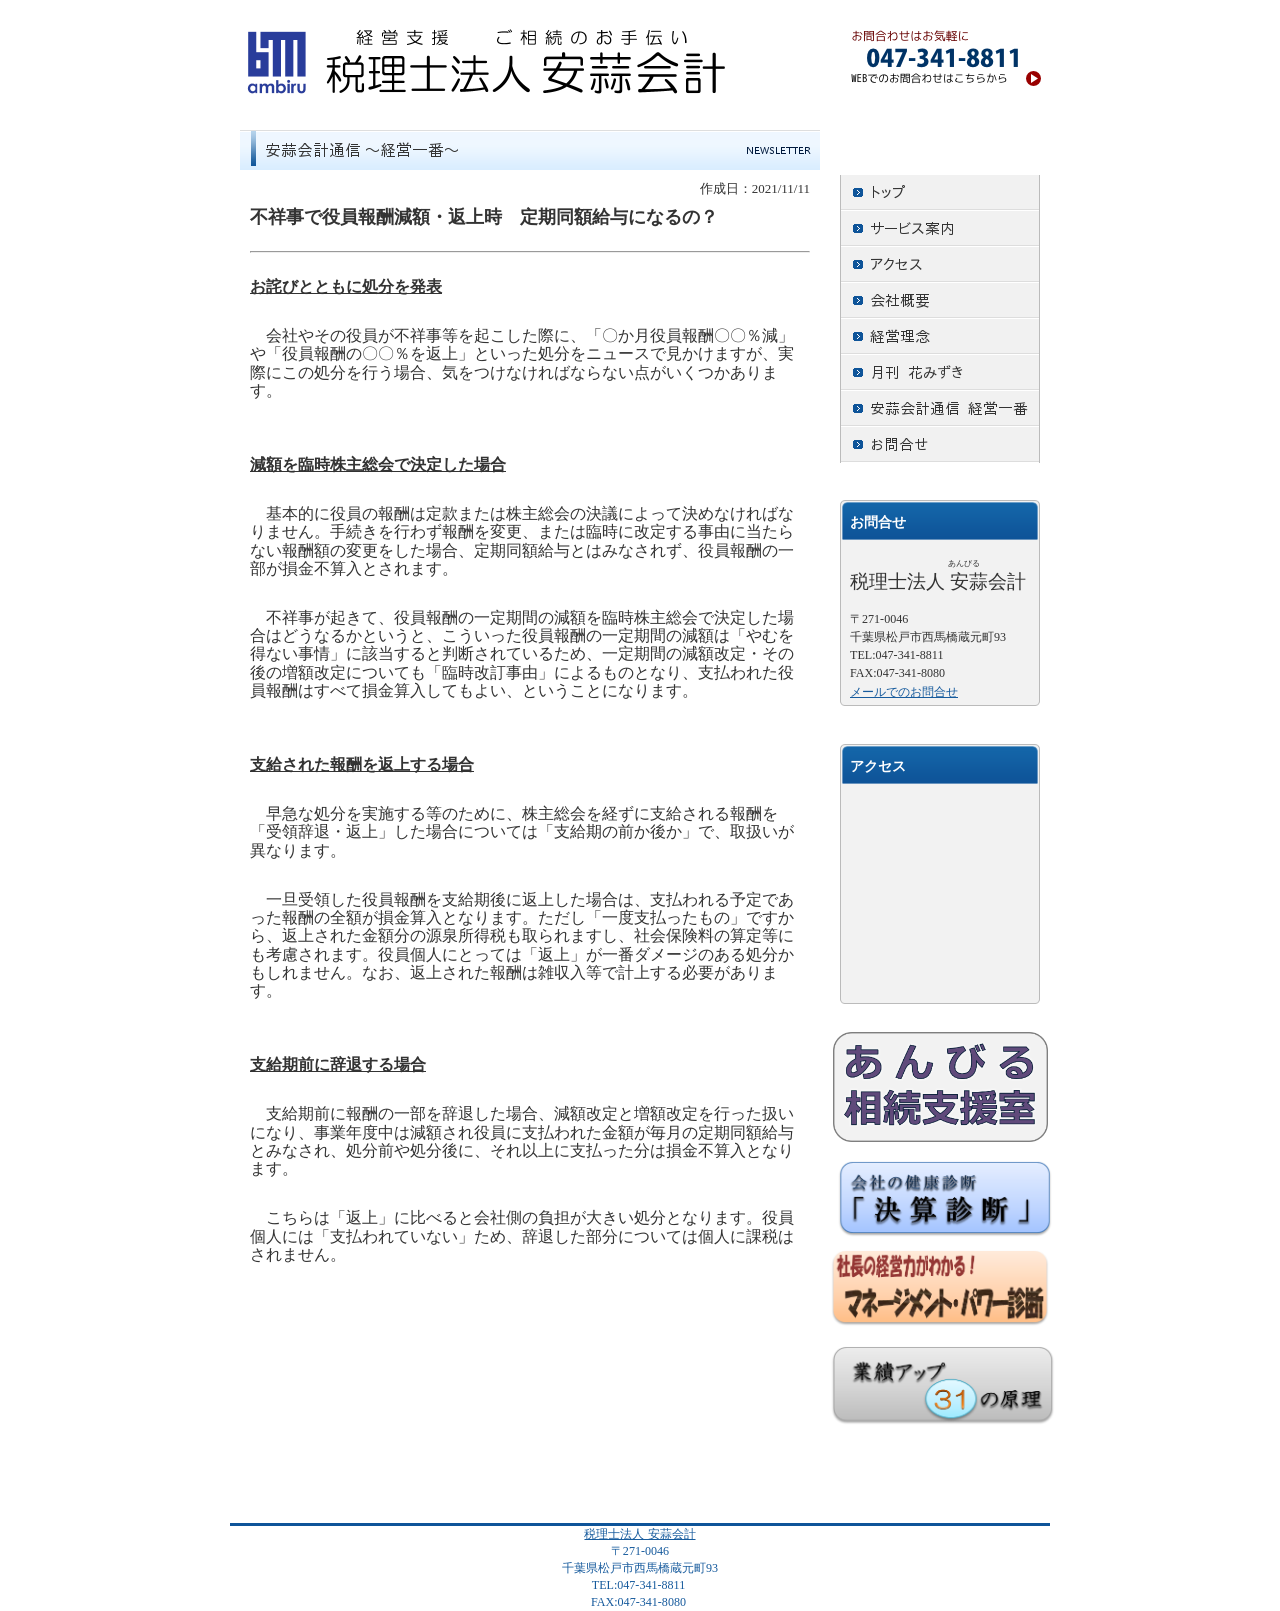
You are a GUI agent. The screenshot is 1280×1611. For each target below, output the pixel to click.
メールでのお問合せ (904, 692)
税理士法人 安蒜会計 (639, 1534)
